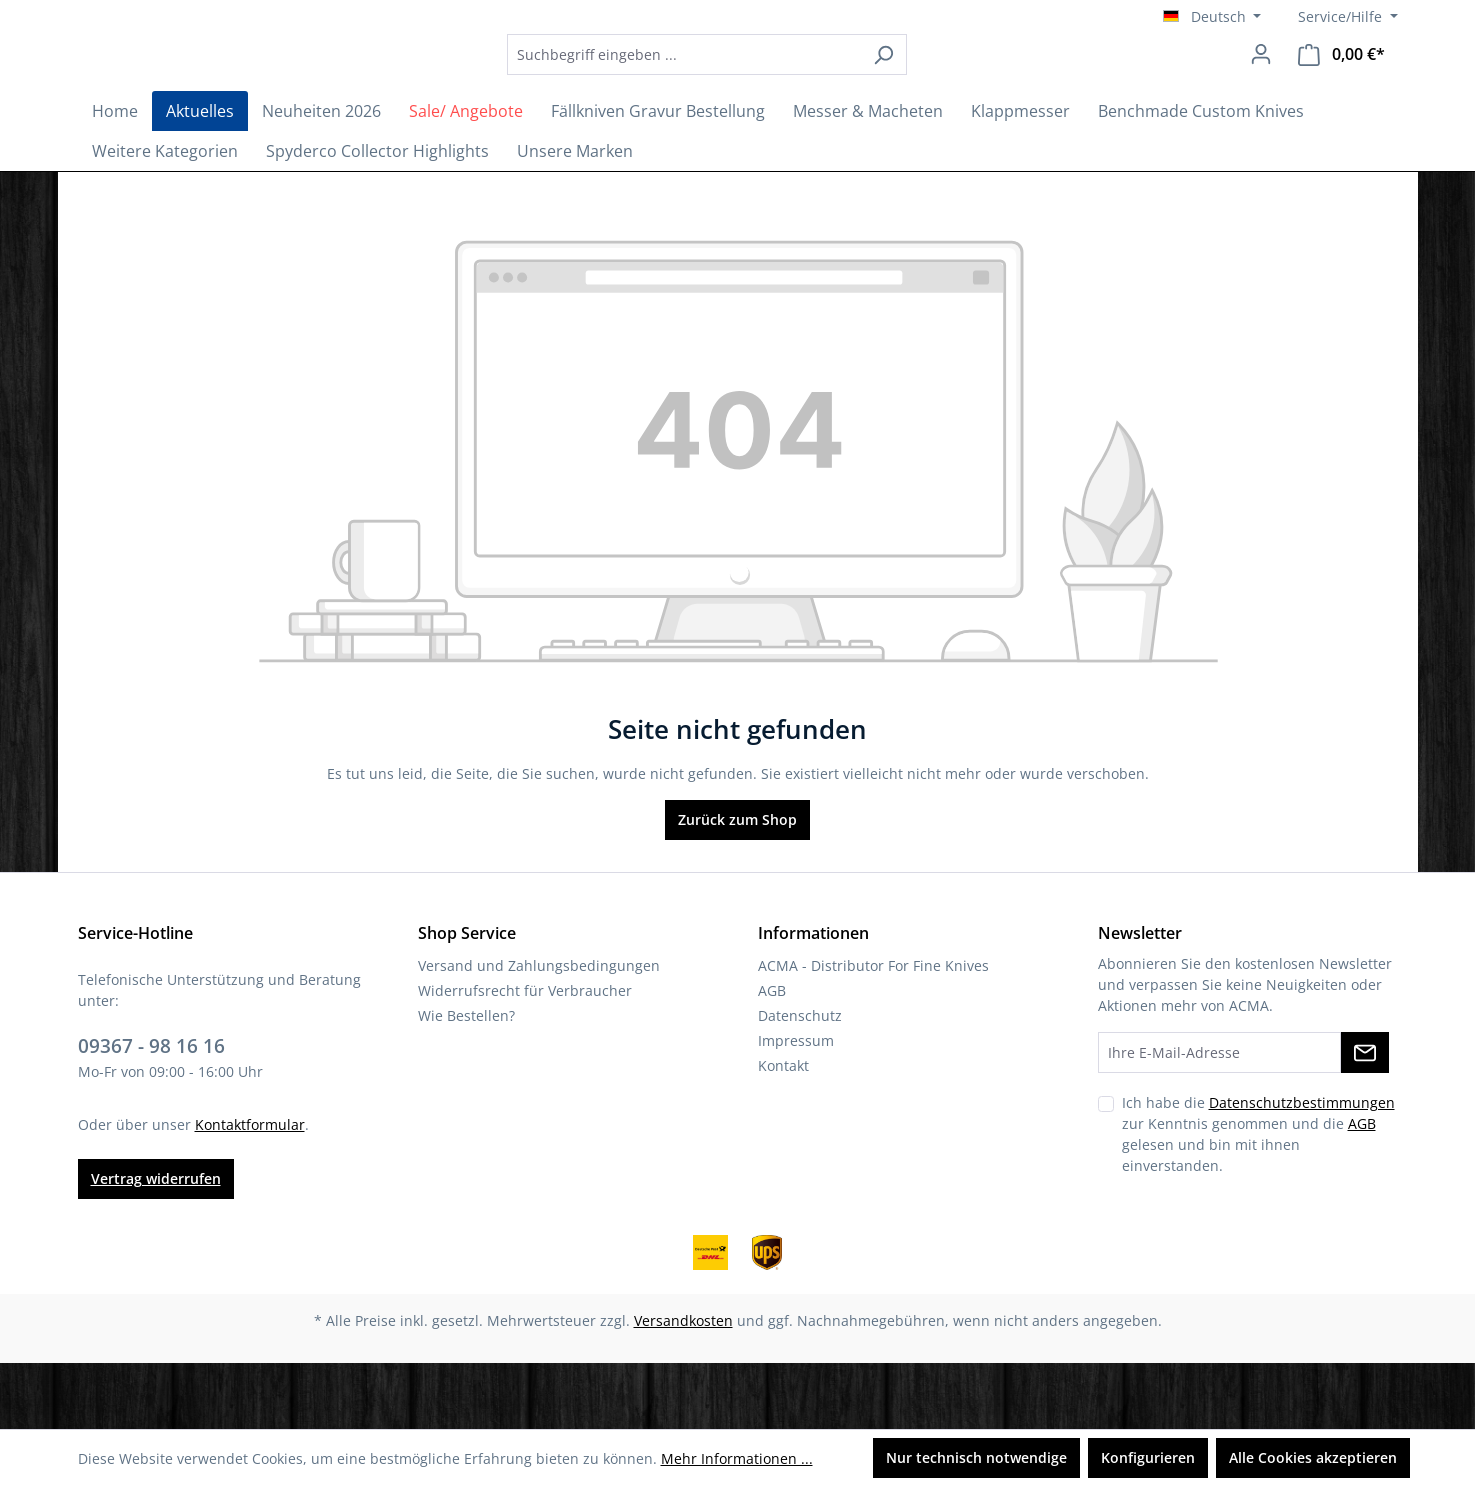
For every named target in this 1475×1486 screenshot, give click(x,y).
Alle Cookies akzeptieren (1313, 1457)
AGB (772, 1057)
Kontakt (783, 1132)
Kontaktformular (250, 1190)
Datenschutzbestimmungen (1302, 1169)
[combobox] (739, 87)
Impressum (796, 1107)
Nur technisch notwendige (976, 1457)
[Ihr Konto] (1261, 87)
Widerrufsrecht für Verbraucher (525, 1057)
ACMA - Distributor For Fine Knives (873, 1032)
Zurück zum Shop (737, 886)
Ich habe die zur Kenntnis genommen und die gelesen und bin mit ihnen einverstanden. (1258, 1201)
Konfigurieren (1148, 1457)
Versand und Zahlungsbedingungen (539, 1032)
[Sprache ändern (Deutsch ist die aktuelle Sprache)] (1212, 17)
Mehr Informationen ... (737, 1458)
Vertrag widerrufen (156, 1244)
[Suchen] (938, 87)
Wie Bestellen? (466, 1082)
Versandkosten (683, 1386)
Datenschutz (800, 1082)
